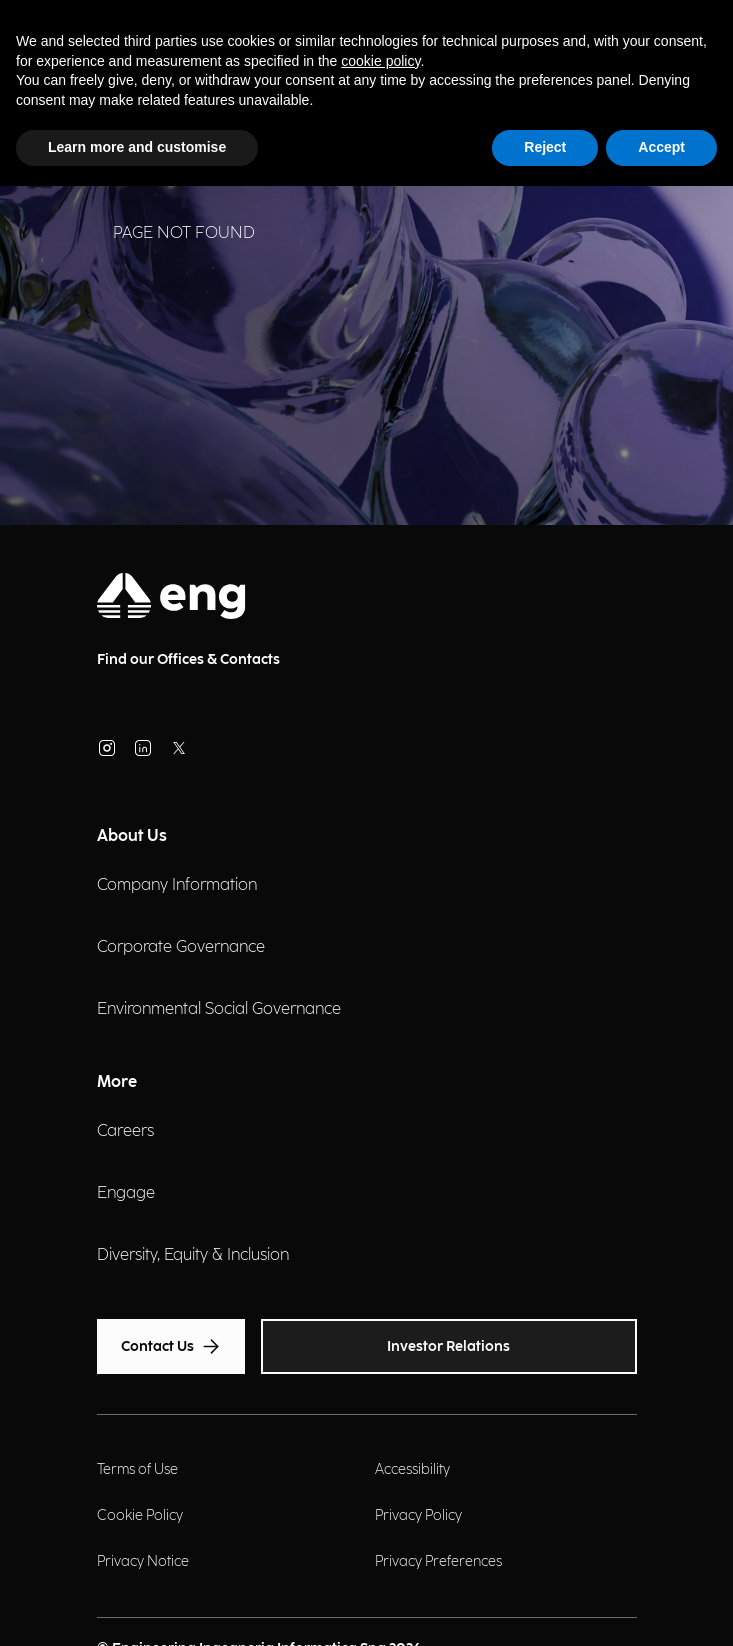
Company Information (177, 885)
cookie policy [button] (380, 61)
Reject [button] (545, 147)
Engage (126, 1193)
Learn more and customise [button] (137, 147)
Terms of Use (137, 1469)
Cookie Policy (140, 1515)
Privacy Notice (143, 1561)
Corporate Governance (181, 947)
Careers (125, 1131)
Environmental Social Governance (219, 1009)
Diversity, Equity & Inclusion (193, 1255)
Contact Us (171, 1346)
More (117, 1082)
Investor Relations (448, 1346)
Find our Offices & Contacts (188, 659)
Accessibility (412, 1469)
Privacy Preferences (438, 1561)
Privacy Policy (418, 1515)
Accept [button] (661, 147)
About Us (132, 836)
